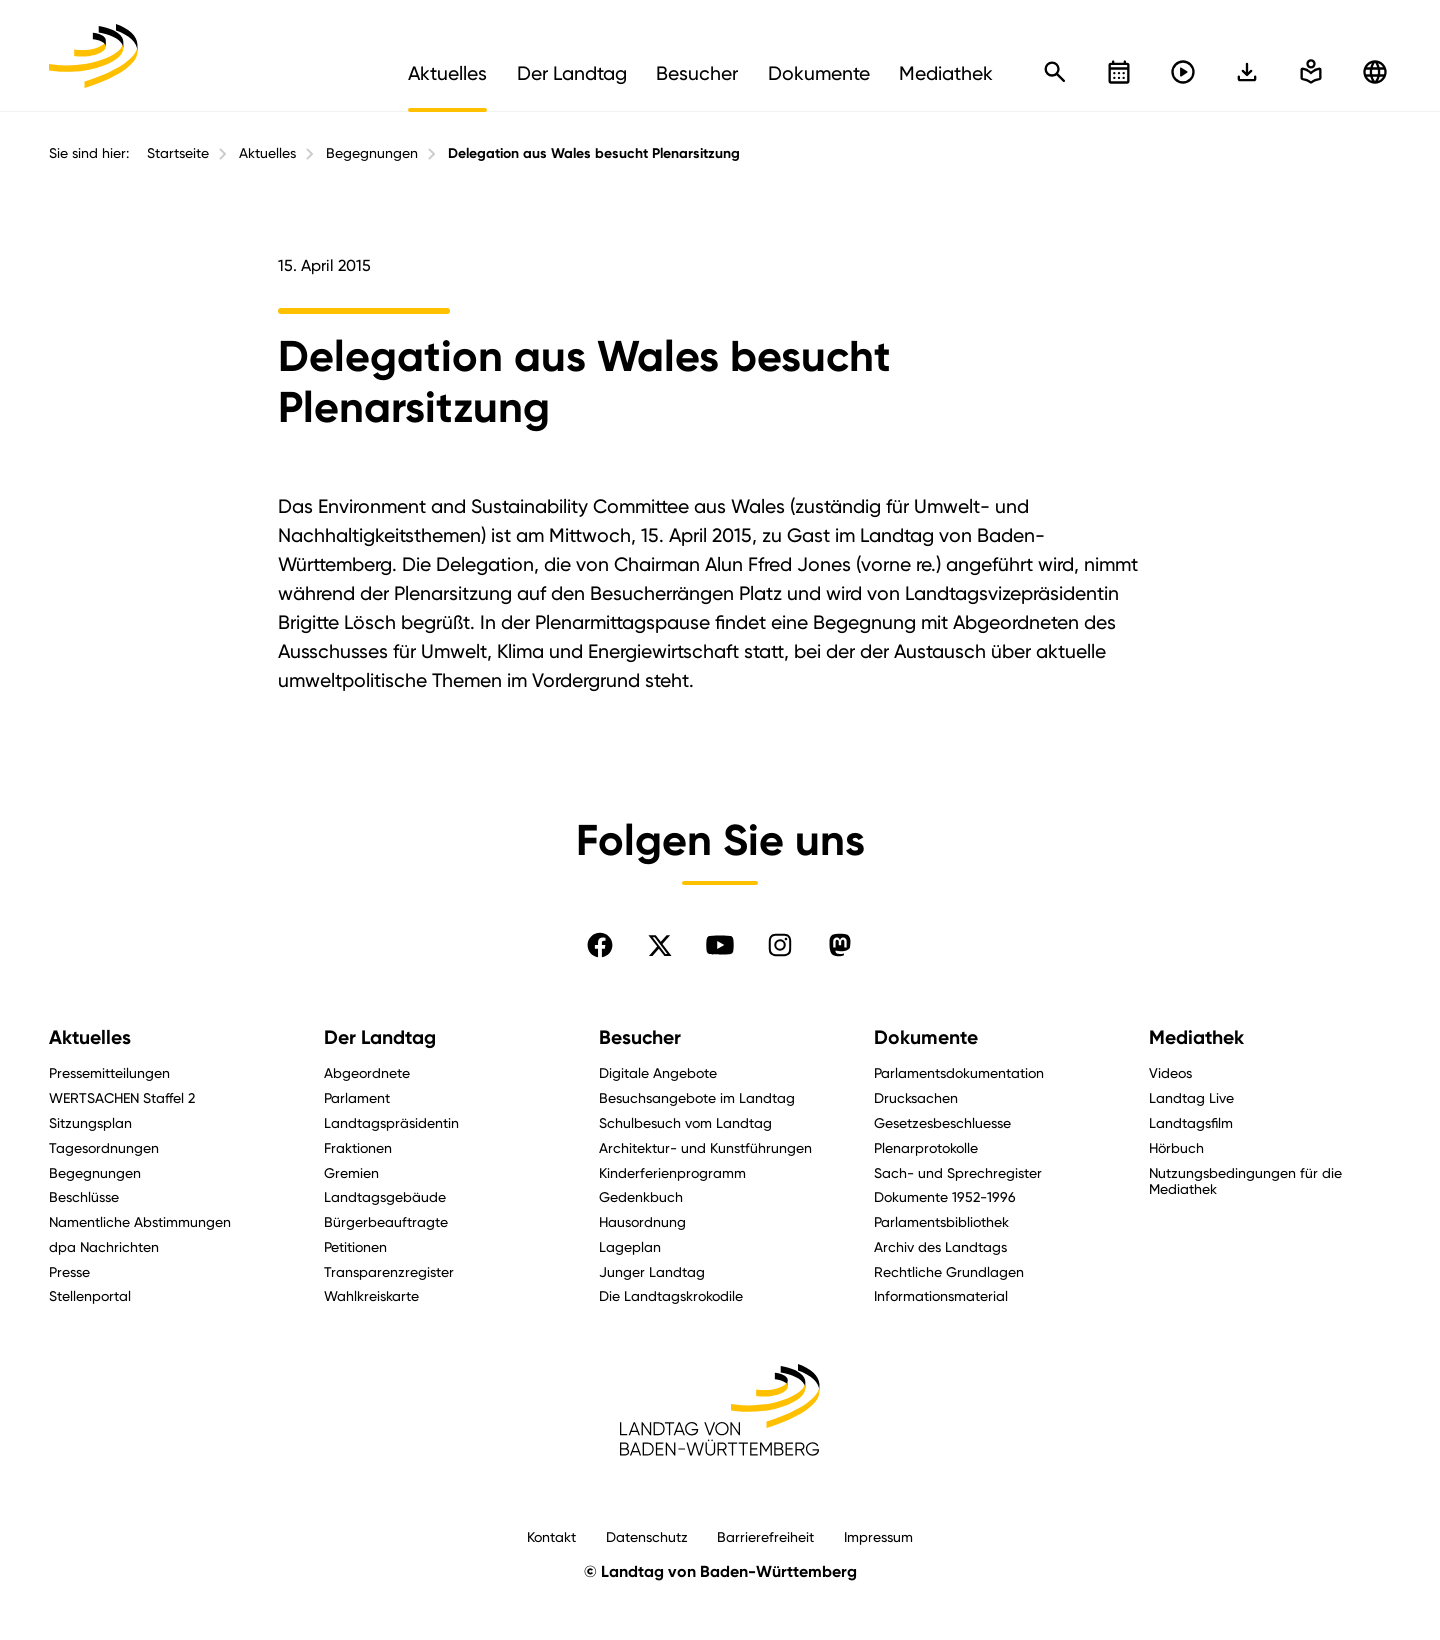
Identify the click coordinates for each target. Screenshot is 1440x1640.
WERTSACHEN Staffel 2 (122, 1097)
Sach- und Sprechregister (958, 1172)
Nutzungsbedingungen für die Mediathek (1245, 1181)
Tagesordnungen (104, 1147)
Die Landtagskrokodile (671, 1295)
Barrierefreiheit (765, 1536)
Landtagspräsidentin (391, 1122)
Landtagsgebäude (385, 1196)
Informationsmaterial (941, 1295)
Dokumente (926, 1037)
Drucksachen (916, 1097)
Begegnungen (372, 153)
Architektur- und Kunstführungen (705, 1147)
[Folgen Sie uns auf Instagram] (780, 945)
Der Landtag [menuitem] (572, 73)
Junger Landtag (652, 1271)
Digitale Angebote (658, 1072)
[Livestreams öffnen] (1183, 72)
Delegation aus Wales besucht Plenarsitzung (594, 153)
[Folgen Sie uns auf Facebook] (600, 945)
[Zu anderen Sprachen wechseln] (1375, 72)
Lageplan (630, 1246)
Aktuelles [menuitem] (447, 73)
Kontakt (551, 1536)
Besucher (640, 1037)
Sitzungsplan (90, 1122)
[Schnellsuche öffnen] (1055, 72)
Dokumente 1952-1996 (945, 1196)
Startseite (178, 153)
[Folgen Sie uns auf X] (660, 945)
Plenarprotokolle (926, 1147)
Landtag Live (1191, 1097)
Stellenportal (90, 1295)
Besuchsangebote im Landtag (697, 1097)
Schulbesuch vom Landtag (685, 1122)
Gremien (351, 1172)
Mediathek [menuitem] (946, 73)
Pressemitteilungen (109, 1072)
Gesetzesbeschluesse (942, 1122)
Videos (1170, 1072)
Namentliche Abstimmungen (140, 1221)
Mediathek (1196, 1037)
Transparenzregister (389, 1271)
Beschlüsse (84, 1196)
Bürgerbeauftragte (386, 1221)
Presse (69, 1271)
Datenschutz (647, 1536)
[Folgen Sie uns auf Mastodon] (840, 945)
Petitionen (355, 1246)
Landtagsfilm (1191, 1122)
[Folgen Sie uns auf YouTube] (720, 945)
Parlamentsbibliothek (941, 1221)
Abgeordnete (367, 1072)
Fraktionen (358, 1147)
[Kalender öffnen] (1119, 72)
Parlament (357, 1097)
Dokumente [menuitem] (819, 73)
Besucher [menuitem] (697, 73)
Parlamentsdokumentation (959, 1072)
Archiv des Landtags (940, 1246)
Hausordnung (642, 1221)
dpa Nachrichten (104, 1246)
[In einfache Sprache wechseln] (1247, 72)
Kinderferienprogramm (672, 1172)
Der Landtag (380, 1037)
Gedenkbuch (641, 1196)
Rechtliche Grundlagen (949, 1271)
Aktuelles (267, 153)
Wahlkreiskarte (371, 1295)
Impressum (878, 1536)
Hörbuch (1176, 1147)
